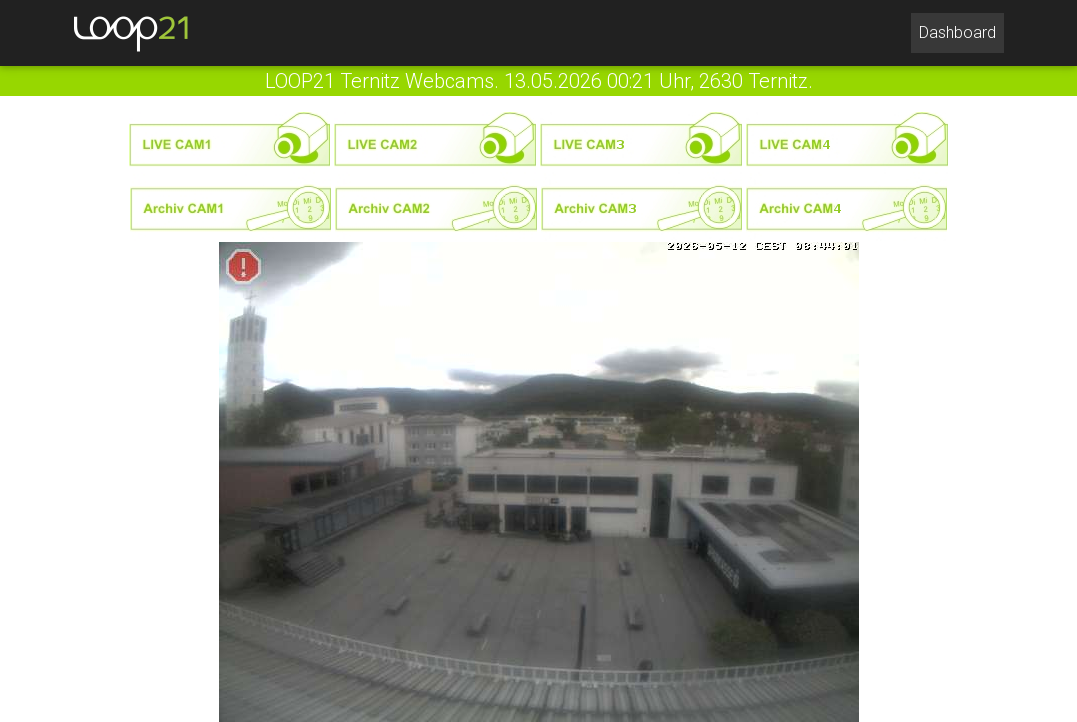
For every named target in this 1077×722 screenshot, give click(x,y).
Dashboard (961, 31)
